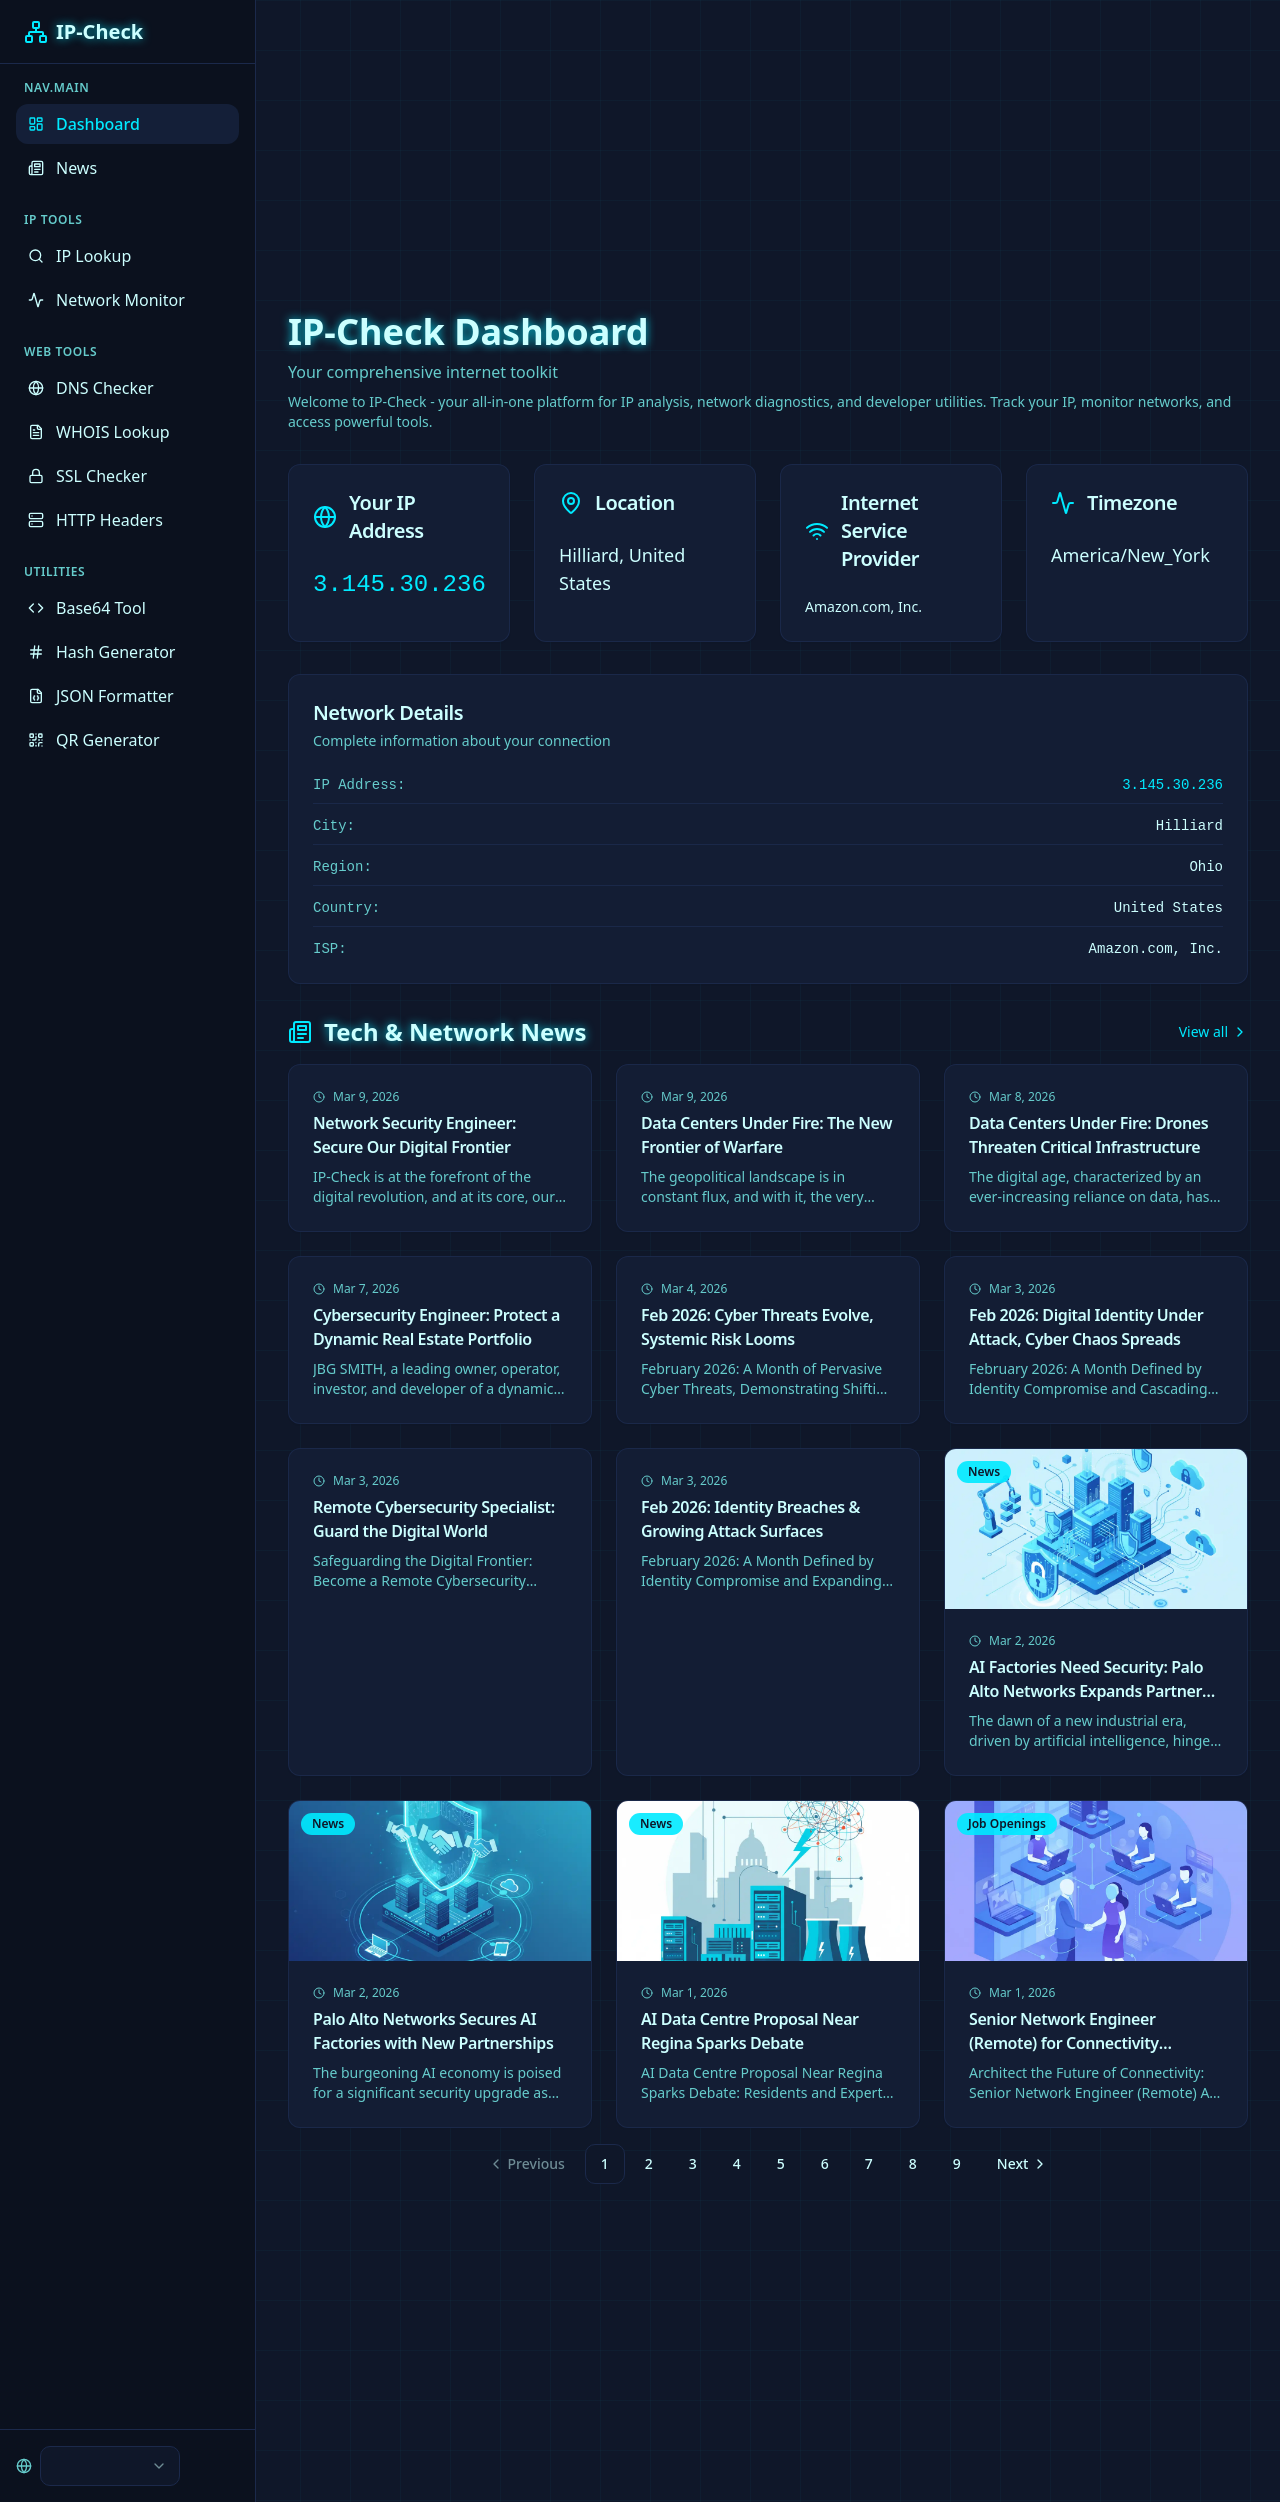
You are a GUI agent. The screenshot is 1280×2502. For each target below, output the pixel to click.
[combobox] (110, 2466)
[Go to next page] (1020, 2164)
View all (1213, 1031)
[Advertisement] (640, 140)
